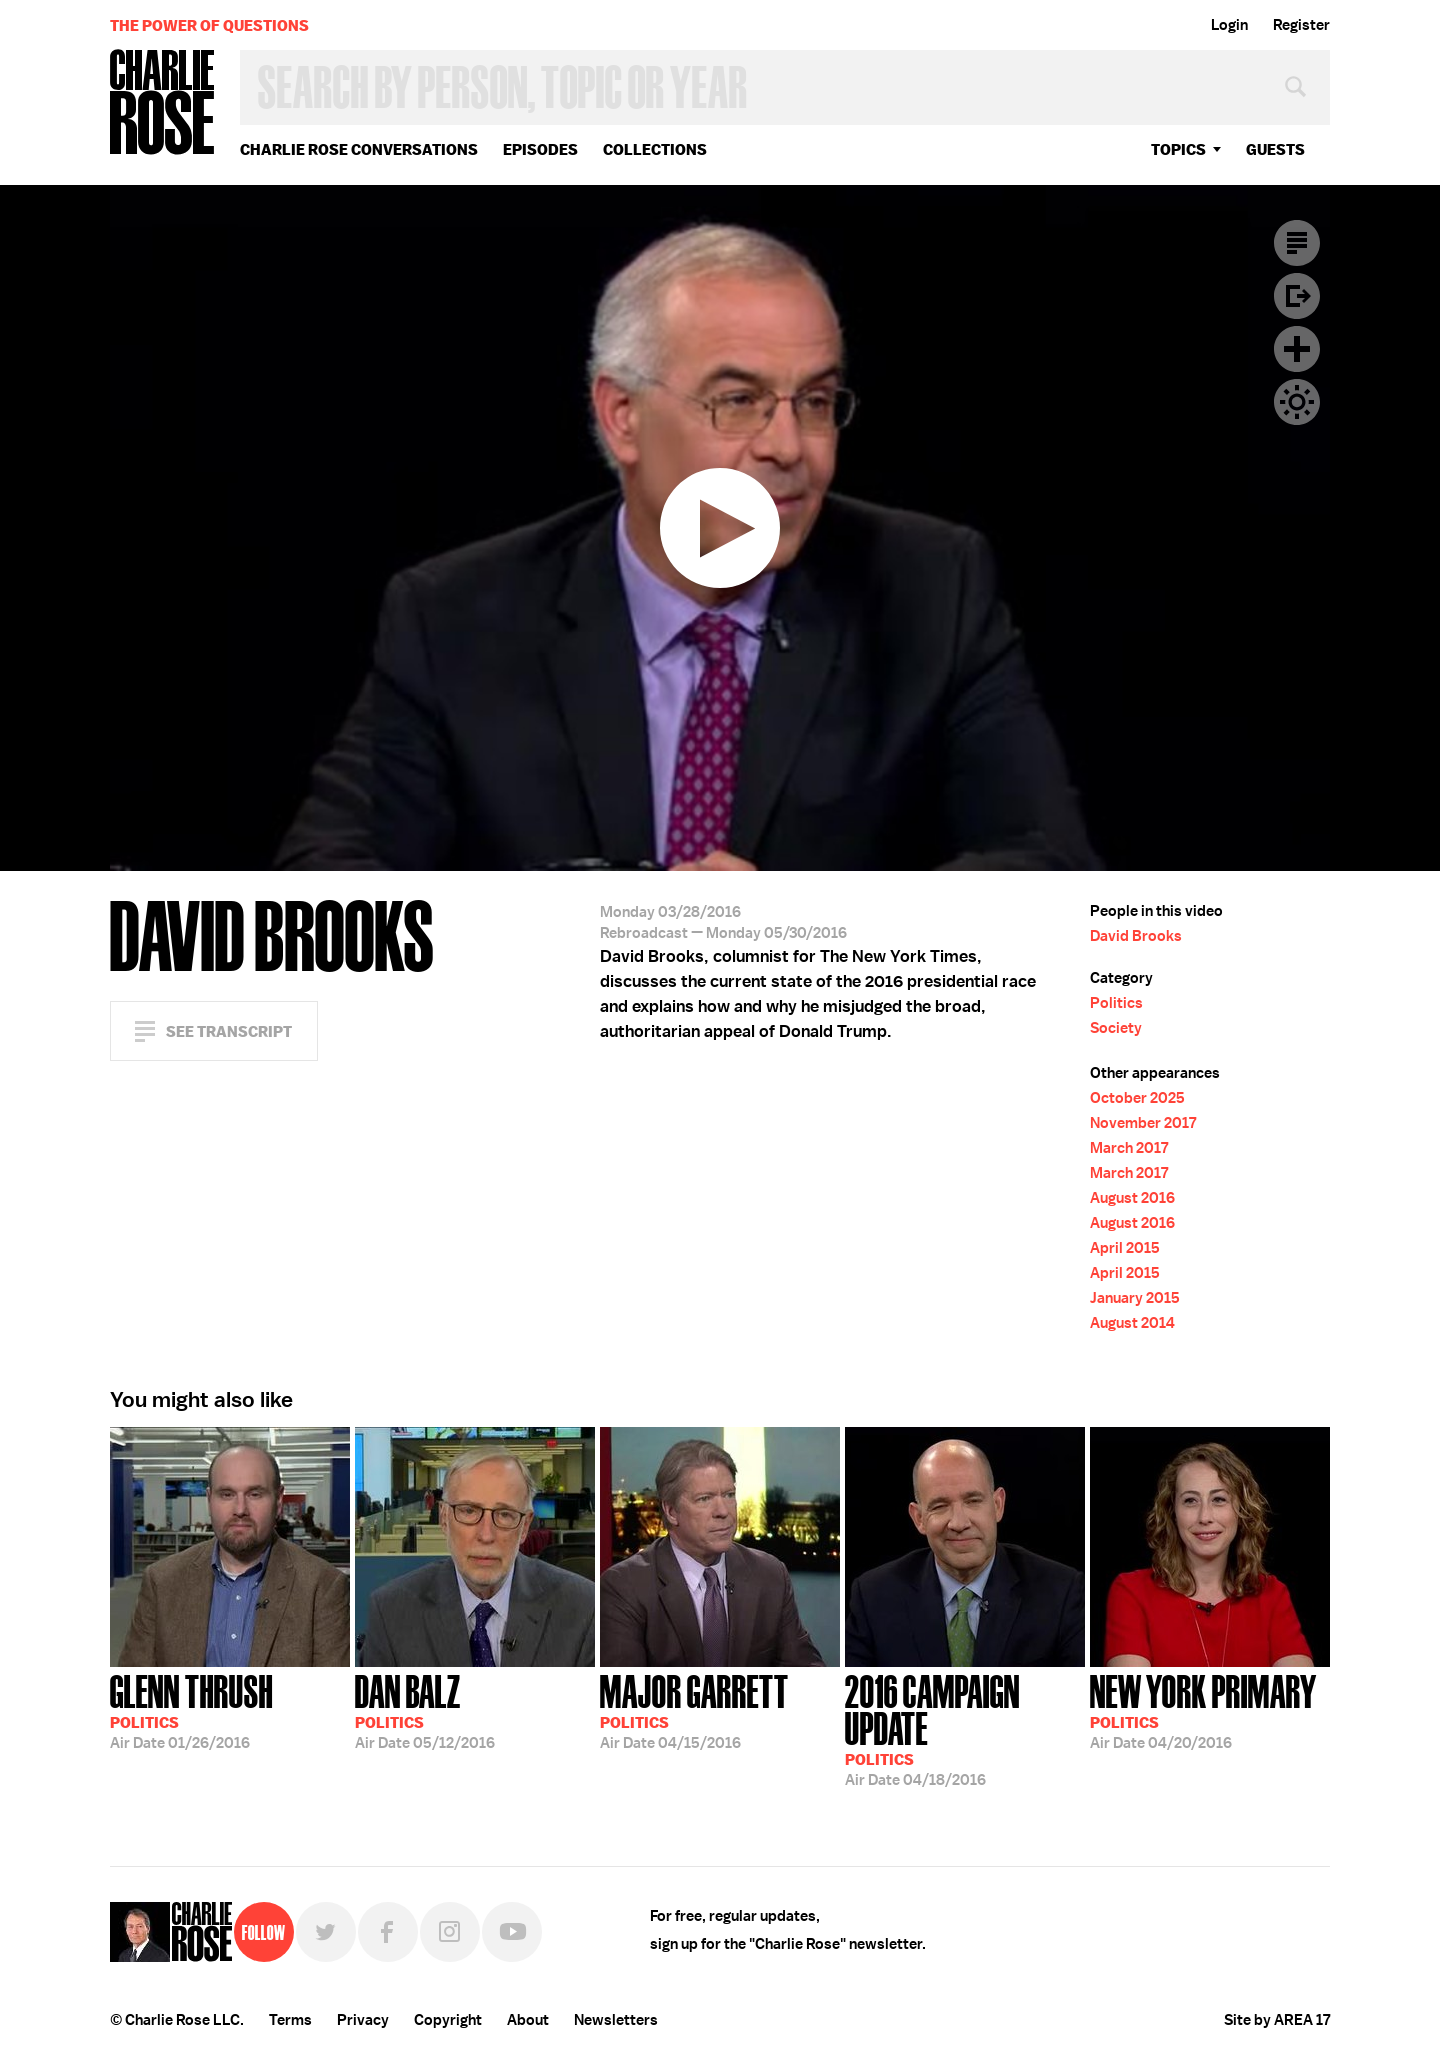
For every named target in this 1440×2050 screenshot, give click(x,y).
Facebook (388, 1932)
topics (1178, 149)
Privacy (363, 2020)
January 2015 (1135, 1298)
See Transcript (229, 1031)
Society (1116, 1028)
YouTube (512, 1932)
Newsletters (616, 2020)
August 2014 (1132, 1323)
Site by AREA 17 (1277, 2020)
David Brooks (1136, 936)
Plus (1297, 349)
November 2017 (1143, 1123)
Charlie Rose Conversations (359, 149)
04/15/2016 (694, 1710)
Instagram (450, 1932)
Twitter (326, 1932)
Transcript (1297, 243)
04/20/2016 (1203, 1710)
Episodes (540, 149)
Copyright (448, 2020)
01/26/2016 (191, 1710)
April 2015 (1125, 1248)
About (528, 2020)
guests (1275, 149)
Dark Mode (1297, 402)
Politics (1116, 1003)
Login (1229, 25)
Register (1301, 25)
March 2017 (1129, 1148)
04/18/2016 (965, 1728)
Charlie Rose (163, 103)
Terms (290, 2020)
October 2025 (1137, 1098)
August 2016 (1132, 1198)
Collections (655, 149)
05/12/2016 (425, 1710)
